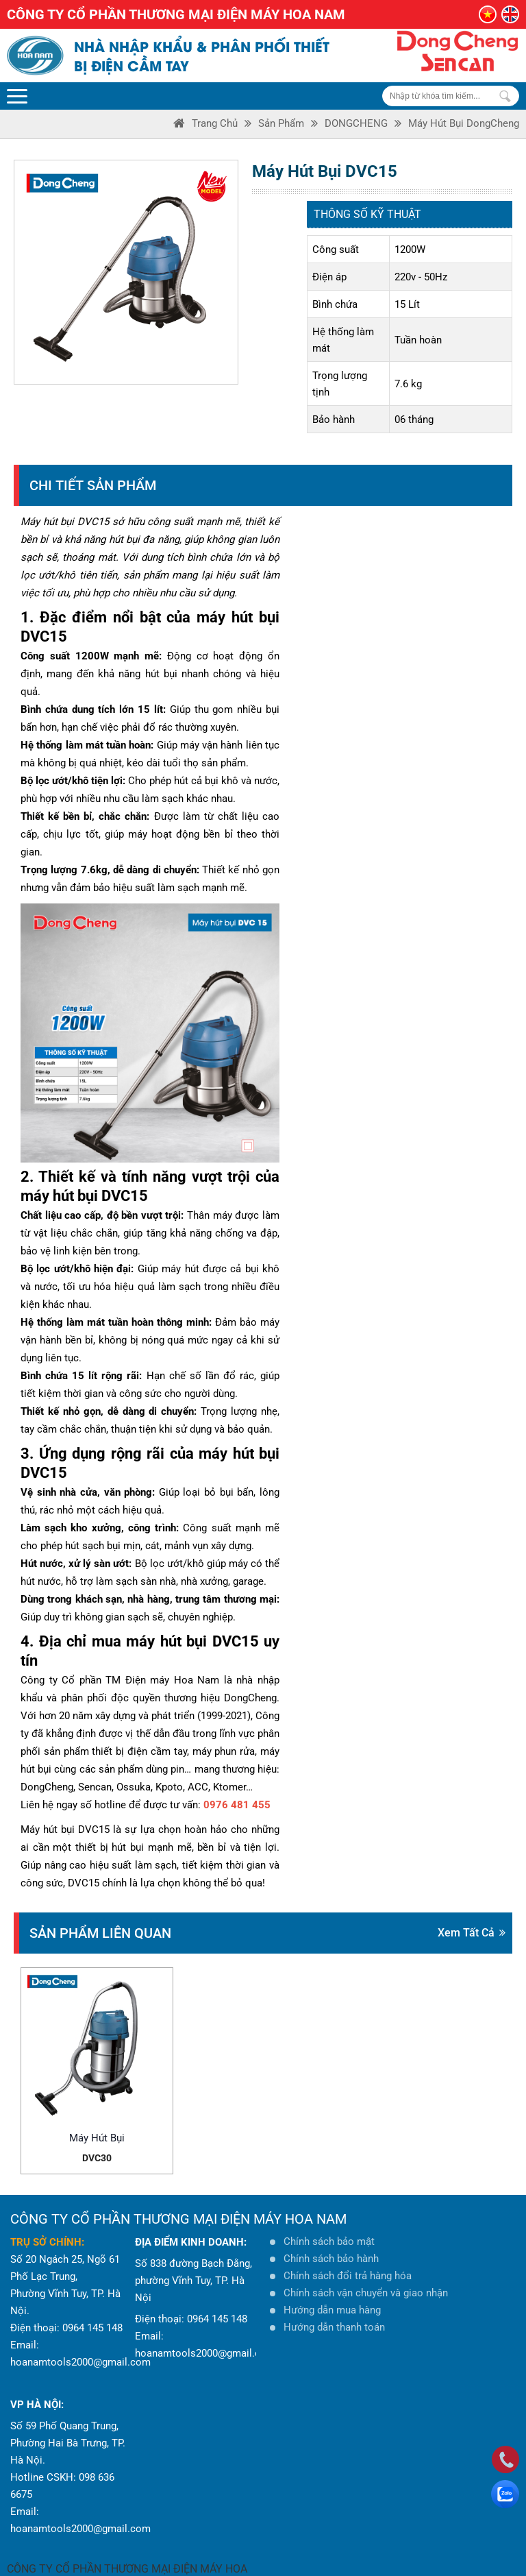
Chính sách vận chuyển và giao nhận (366, 2269)
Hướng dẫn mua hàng (332, 2287)
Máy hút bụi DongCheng (463, 123)
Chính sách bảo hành (331, 2235)
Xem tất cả (471, 1932)
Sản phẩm (281, 123)
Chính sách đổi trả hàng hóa (348, 2252)
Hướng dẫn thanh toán (334, 2304)
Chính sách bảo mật (329, 2218)
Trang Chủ (215, 123)
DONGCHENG (356, 123)
